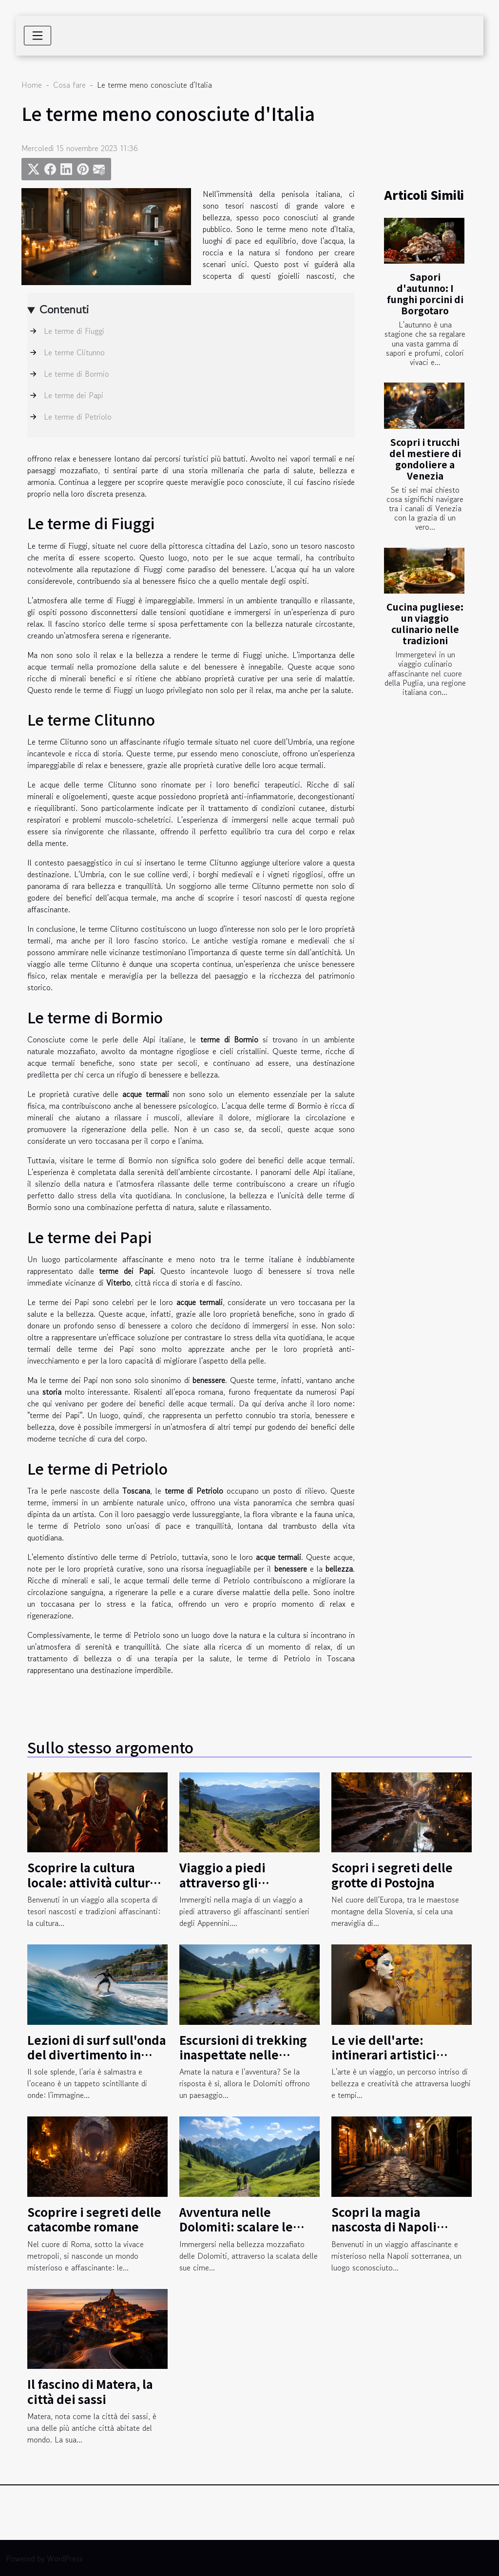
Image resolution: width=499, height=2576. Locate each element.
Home (31, 85)
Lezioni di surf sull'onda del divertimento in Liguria (96, 2054)
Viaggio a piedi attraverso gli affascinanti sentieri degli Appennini (237, 1889)
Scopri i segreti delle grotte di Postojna (392, 1874)
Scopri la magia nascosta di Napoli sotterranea (384, 2226)
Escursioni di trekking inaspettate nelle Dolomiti (243, 2054)
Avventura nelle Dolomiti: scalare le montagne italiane (236, 2226)
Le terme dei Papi (73, 395)
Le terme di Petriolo (78, 417)
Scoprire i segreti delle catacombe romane (94, 2219)
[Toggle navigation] (37, 35)
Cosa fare (69, 85)
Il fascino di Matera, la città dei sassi (90, 2391)
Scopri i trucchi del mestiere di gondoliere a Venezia (425, 458)
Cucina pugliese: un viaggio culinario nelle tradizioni (424, 623)
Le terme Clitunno (74, 352)
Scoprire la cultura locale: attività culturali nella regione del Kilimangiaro (95, 1889)
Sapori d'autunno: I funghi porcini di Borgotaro (425, 293)
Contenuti (64, 309)
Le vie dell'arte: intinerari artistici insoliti (383, 2054)
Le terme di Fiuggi (74, 331)
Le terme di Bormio (76, 374)
